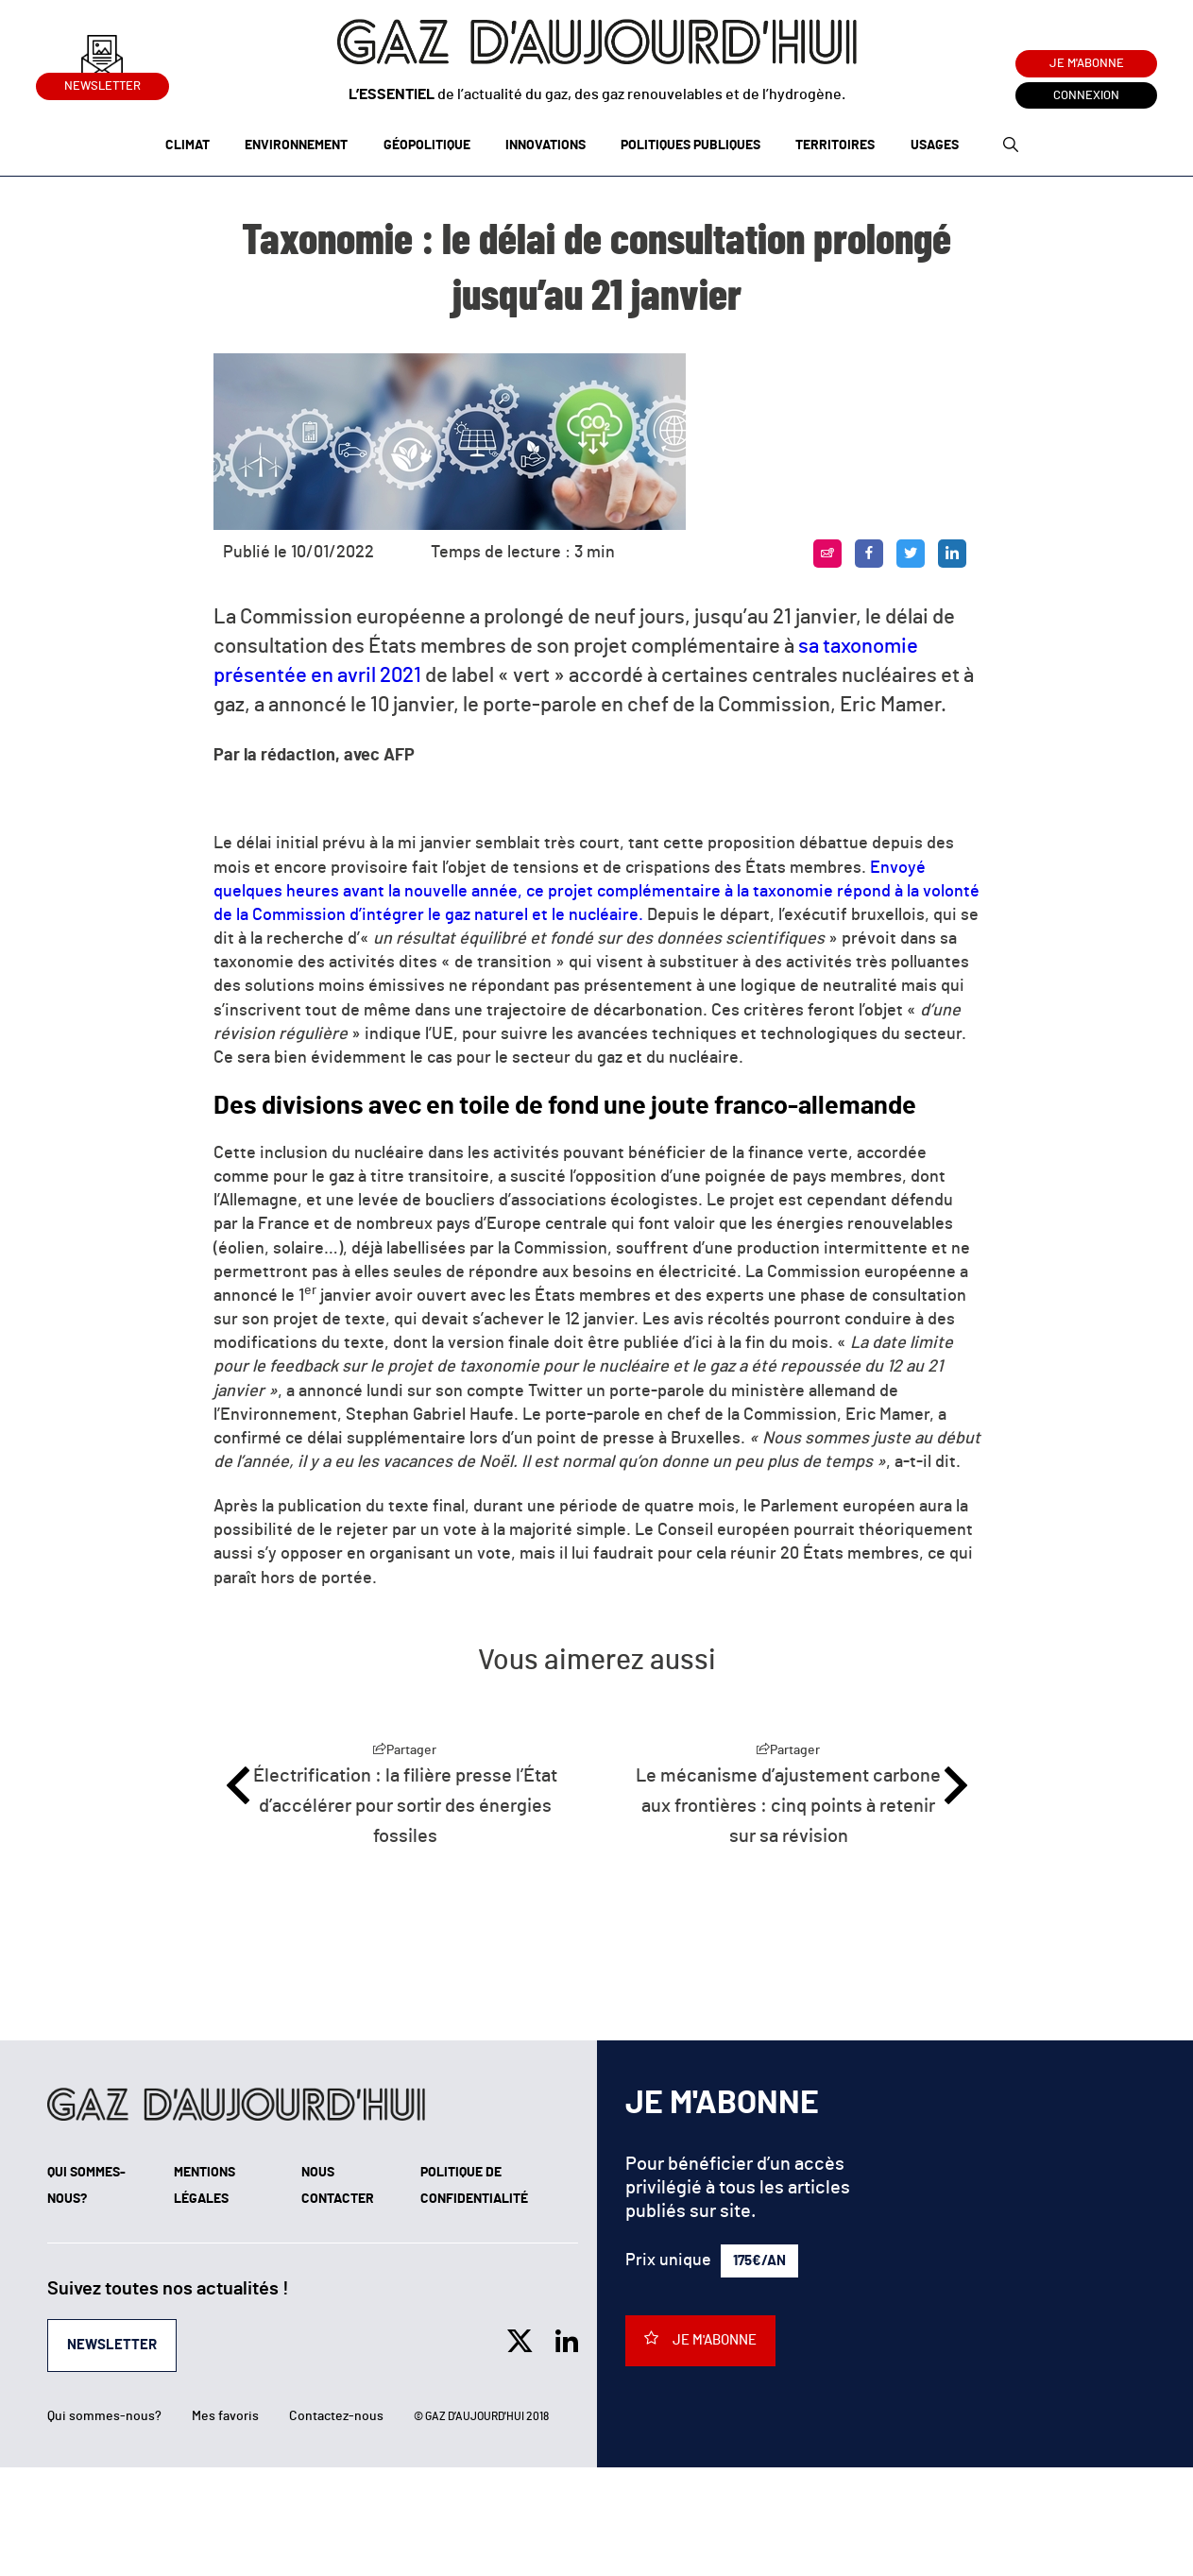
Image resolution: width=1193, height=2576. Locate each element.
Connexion (1086, 96)
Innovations (545, 145)
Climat (187, 145)
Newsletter (102, 83)
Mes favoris (225, 2416)
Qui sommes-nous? (104, 2416)
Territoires (835, 145)
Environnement (296, 145)
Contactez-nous (336, 2416)
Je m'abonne (1086, 64)
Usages (935, 145)
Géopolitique (426, 145)
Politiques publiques (690, 145)
